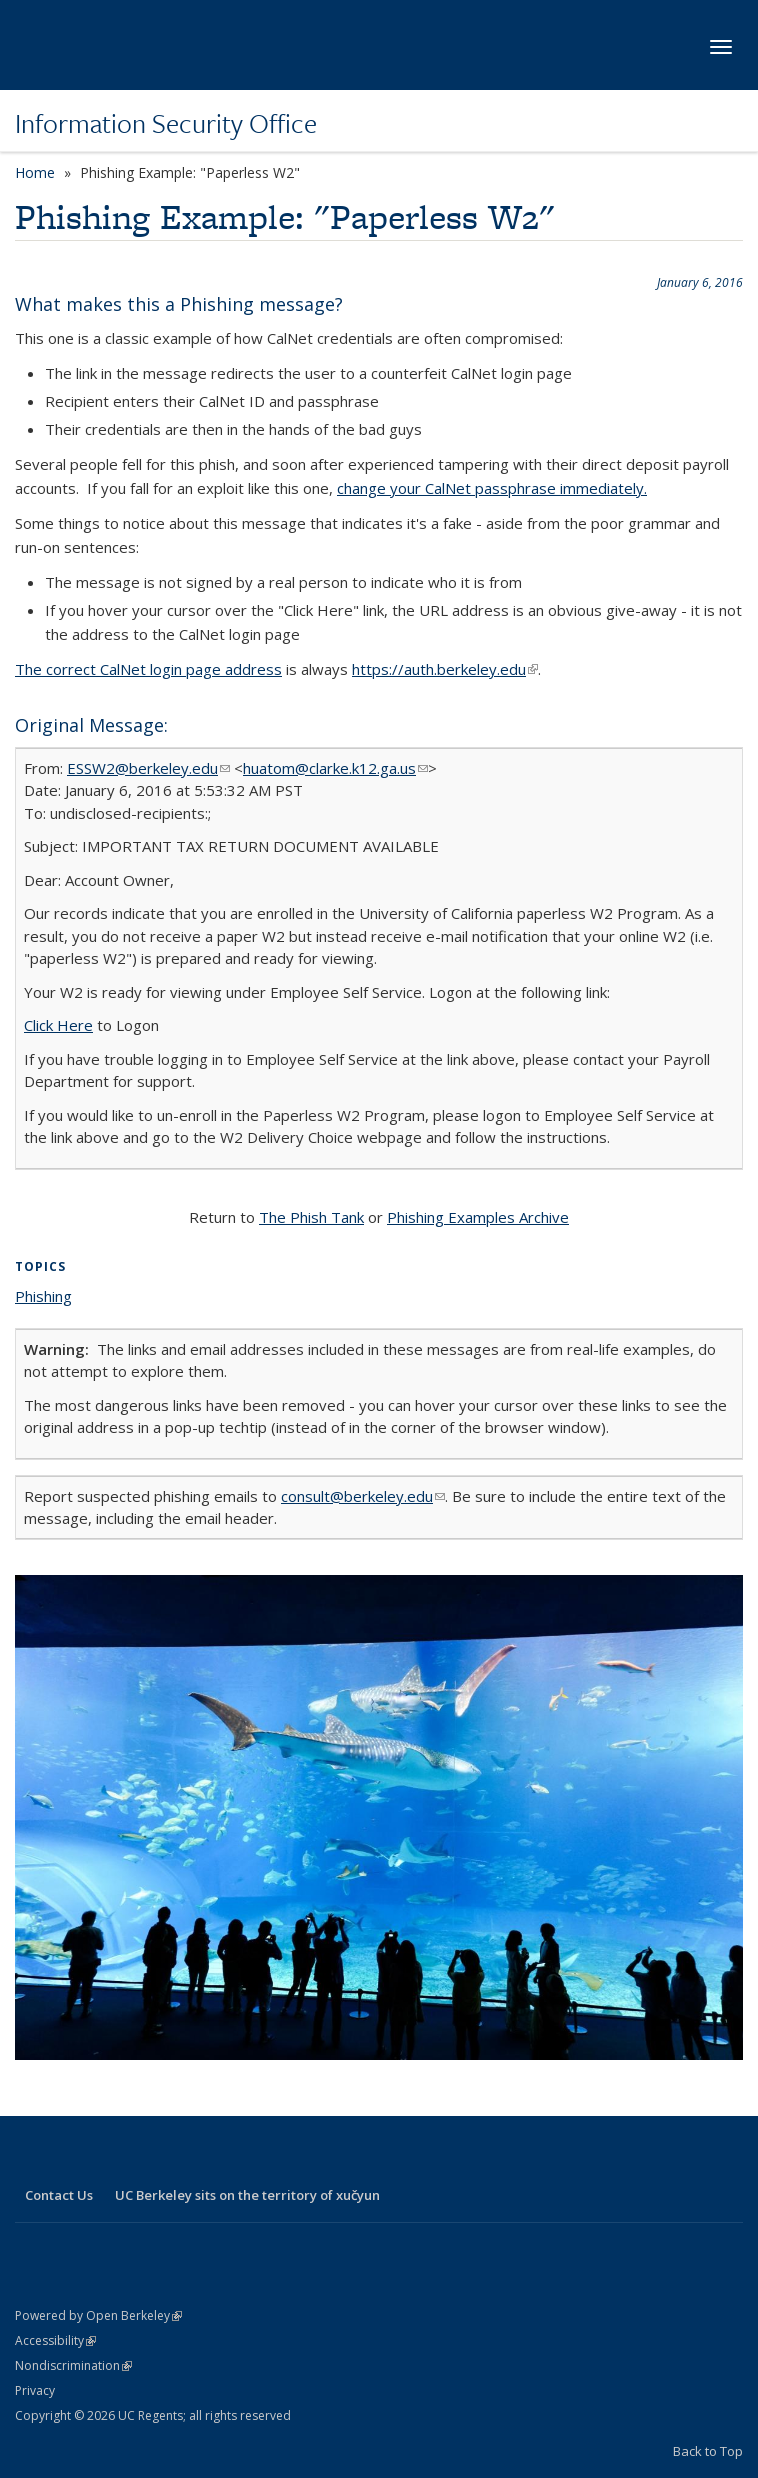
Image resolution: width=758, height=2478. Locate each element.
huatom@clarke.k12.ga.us (335, 768)
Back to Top (708, 2451)
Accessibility (55, 2340)
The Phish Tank (311, 1217)
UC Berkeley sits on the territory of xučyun (247, 2195)
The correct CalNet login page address (148, 669)
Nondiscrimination (73, 2365)
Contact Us (59, 2195)
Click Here (58, 1025)
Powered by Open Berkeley (98, 2315)
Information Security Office (166, 123)
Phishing (43, 1296)
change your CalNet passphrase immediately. (492, 488)
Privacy (35, 2390)
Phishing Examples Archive (478, 1217)
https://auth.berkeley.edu (445, 669)
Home (35, 172)
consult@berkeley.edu (363, 1496)
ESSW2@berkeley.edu (148, 768)
